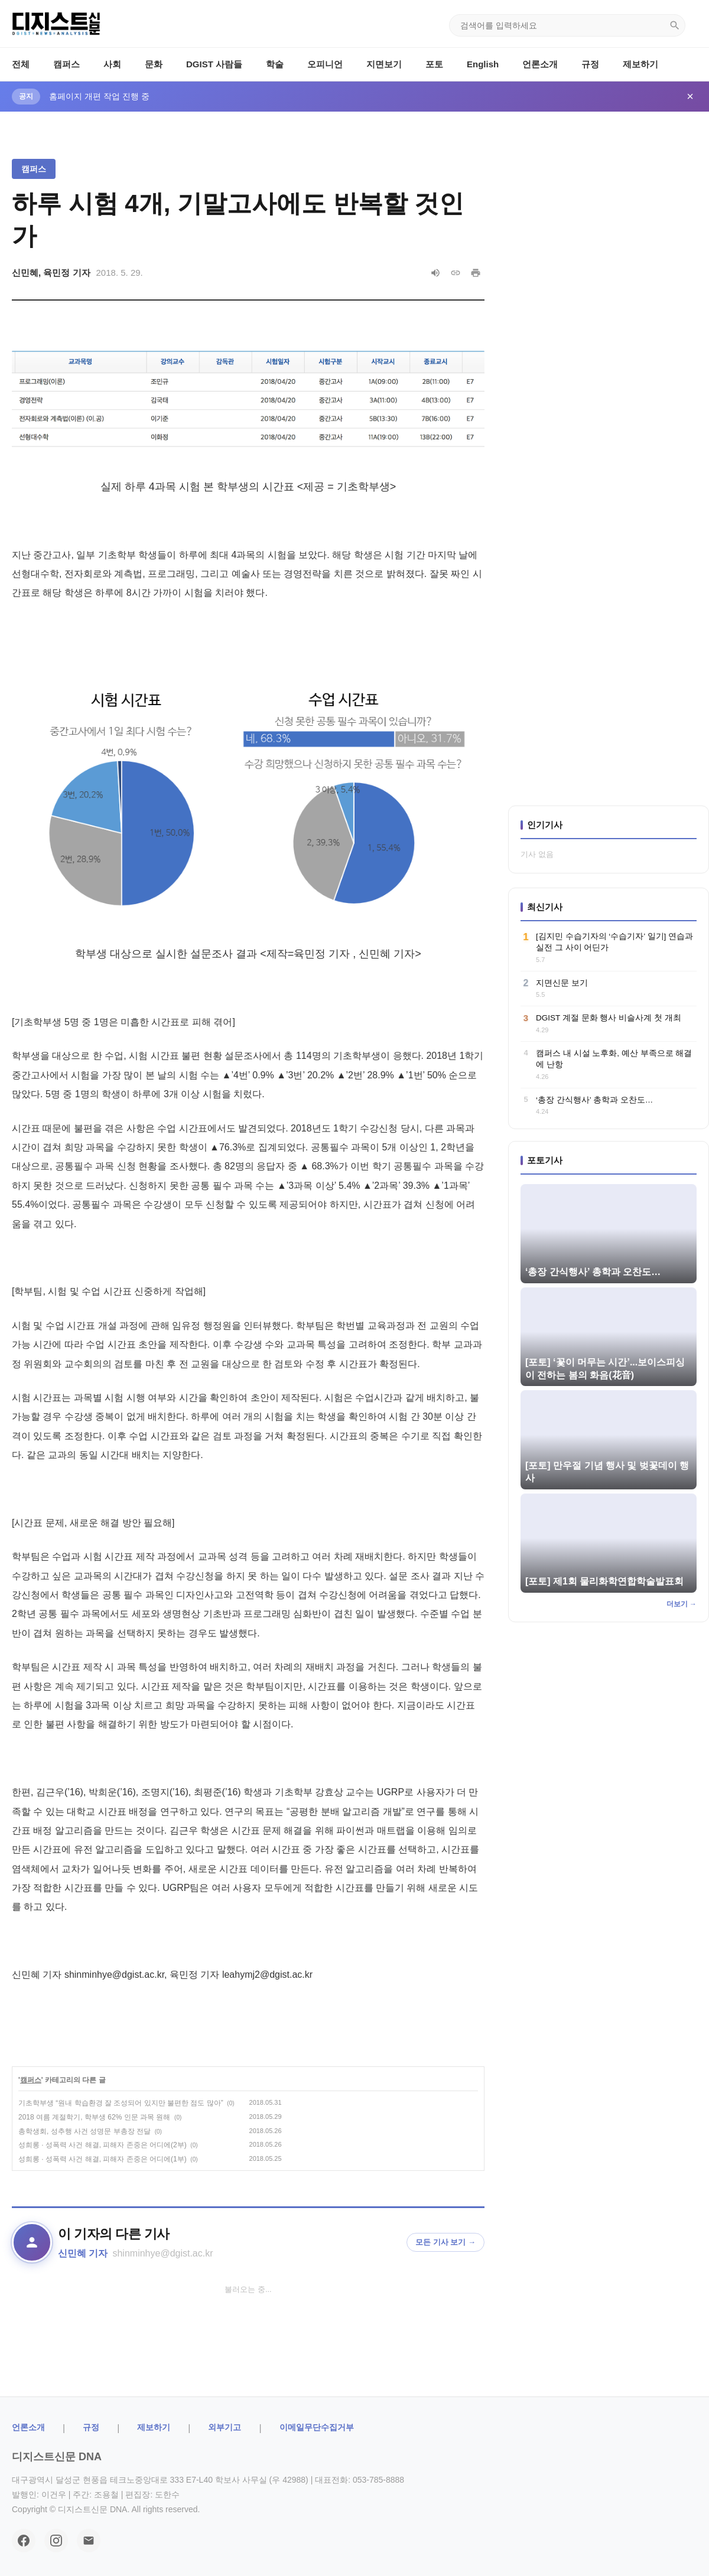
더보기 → (681, 1604)
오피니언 (325, 64)
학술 (275, 64)
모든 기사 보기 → (445, 2242)
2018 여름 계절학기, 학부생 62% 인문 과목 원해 (94, 2117)
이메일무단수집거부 (316, 2427)
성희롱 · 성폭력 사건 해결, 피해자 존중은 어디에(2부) (102, 2145)
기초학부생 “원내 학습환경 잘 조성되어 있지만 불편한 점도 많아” (120, 2103)
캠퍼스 (66, 64)
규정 (590, 64)
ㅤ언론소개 (28, 2427)
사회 (112, 64)
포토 (434, 64)
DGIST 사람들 (214, 64)
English (483, 64)
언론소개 (540, 64)
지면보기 (384, 64)
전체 (21, 64)
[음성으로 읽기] (435, 273)
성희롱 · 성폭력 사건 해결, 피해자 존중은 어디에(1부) (102, 2159)
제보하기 (640, 64)
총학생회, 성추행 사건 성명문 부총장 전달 (84, 2131)
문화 (153, 64)
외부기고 (224, 2427)
